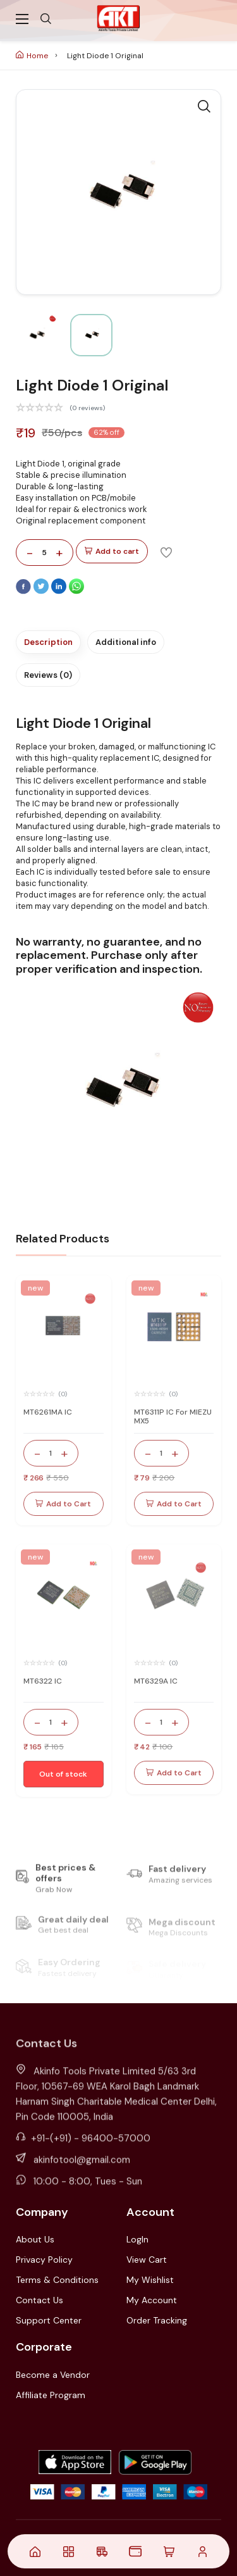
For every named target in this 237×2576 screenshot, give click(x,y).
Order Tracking (156, 2320)
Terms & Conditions (57, 2279)
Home (32, 56)
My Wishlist (150, 2279)
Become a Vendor (53, 2374)
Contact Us (39, 2300)
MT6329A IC (156, 1681)
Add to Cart (63, 1504)
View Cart (146, 2259)
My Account (151, 2300)
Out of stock (63, 1774)
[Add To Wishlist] (166, 552)
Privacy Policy (44, 2259)
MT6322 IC (42, 1681)
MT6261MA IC (47, 1412)
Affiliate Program (50, 2395)
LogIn (137, 2239)
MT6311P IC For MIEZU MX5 (173, 1416)
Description (48, 642)
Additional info (125, 642)
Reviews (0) (48, 675)
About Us (35, 2239)
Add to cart (112, 551)
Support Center (49, 2320)
